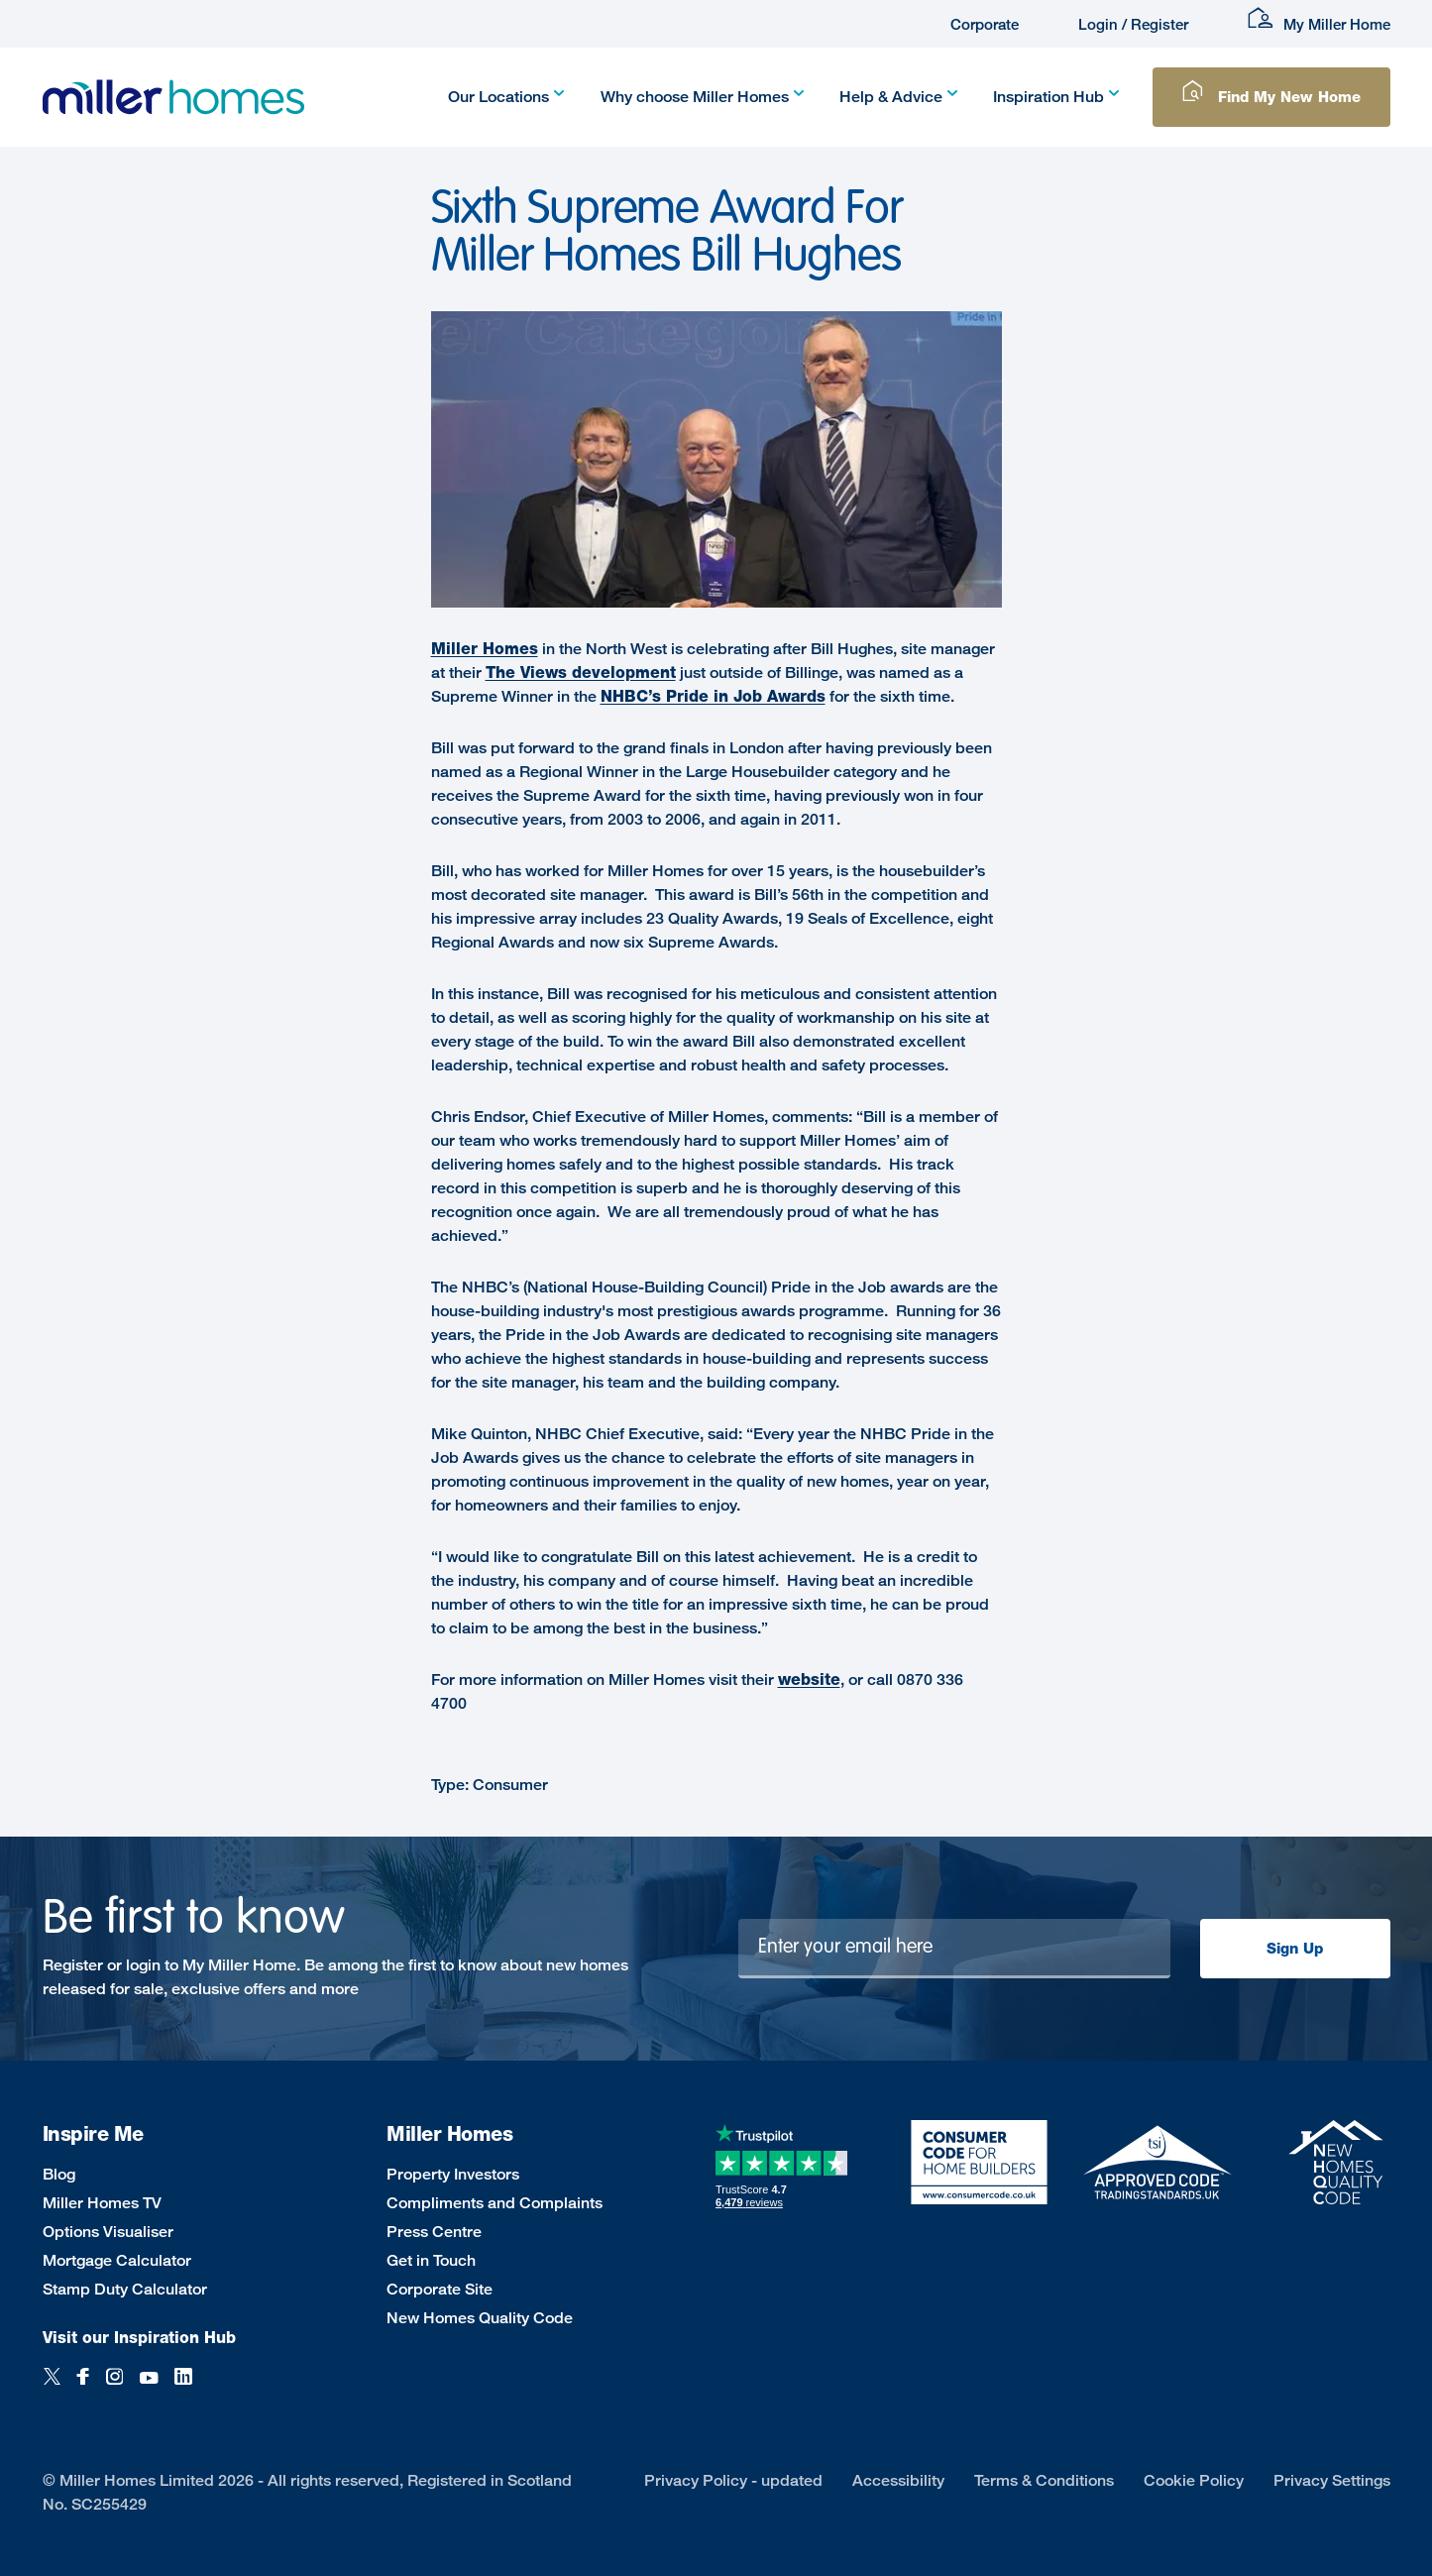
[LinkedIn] (183, 2387)
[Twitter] (52, 2387)
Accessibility (898, 2480)
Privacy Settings (1331, 2480)
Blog (59, 2174)
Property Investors (452, 2174)
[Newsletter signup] (954, 1948)
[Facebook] (83, 2387)
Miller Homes (484, 648)
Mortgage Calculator (117, 2260)
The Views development (581, 672)
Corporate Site (439, 2289)
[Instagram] (114, 2387)
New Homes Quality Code (479, 2317)
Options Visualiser (108, 2231)
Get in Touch (431, 2260)
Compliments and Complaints (494, 2202)
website (809, 1679)
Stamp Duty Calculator (125, 2289)
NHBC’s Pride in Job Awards (713, 696)
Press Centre (434, 2231)
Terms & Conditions (1044, 2480)
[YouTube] (149, 2387)
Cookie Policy (1194, 2480)
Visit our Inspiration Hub (139, 2337)
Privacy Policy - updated (733, 2480)
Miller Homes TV (102, 2202)
